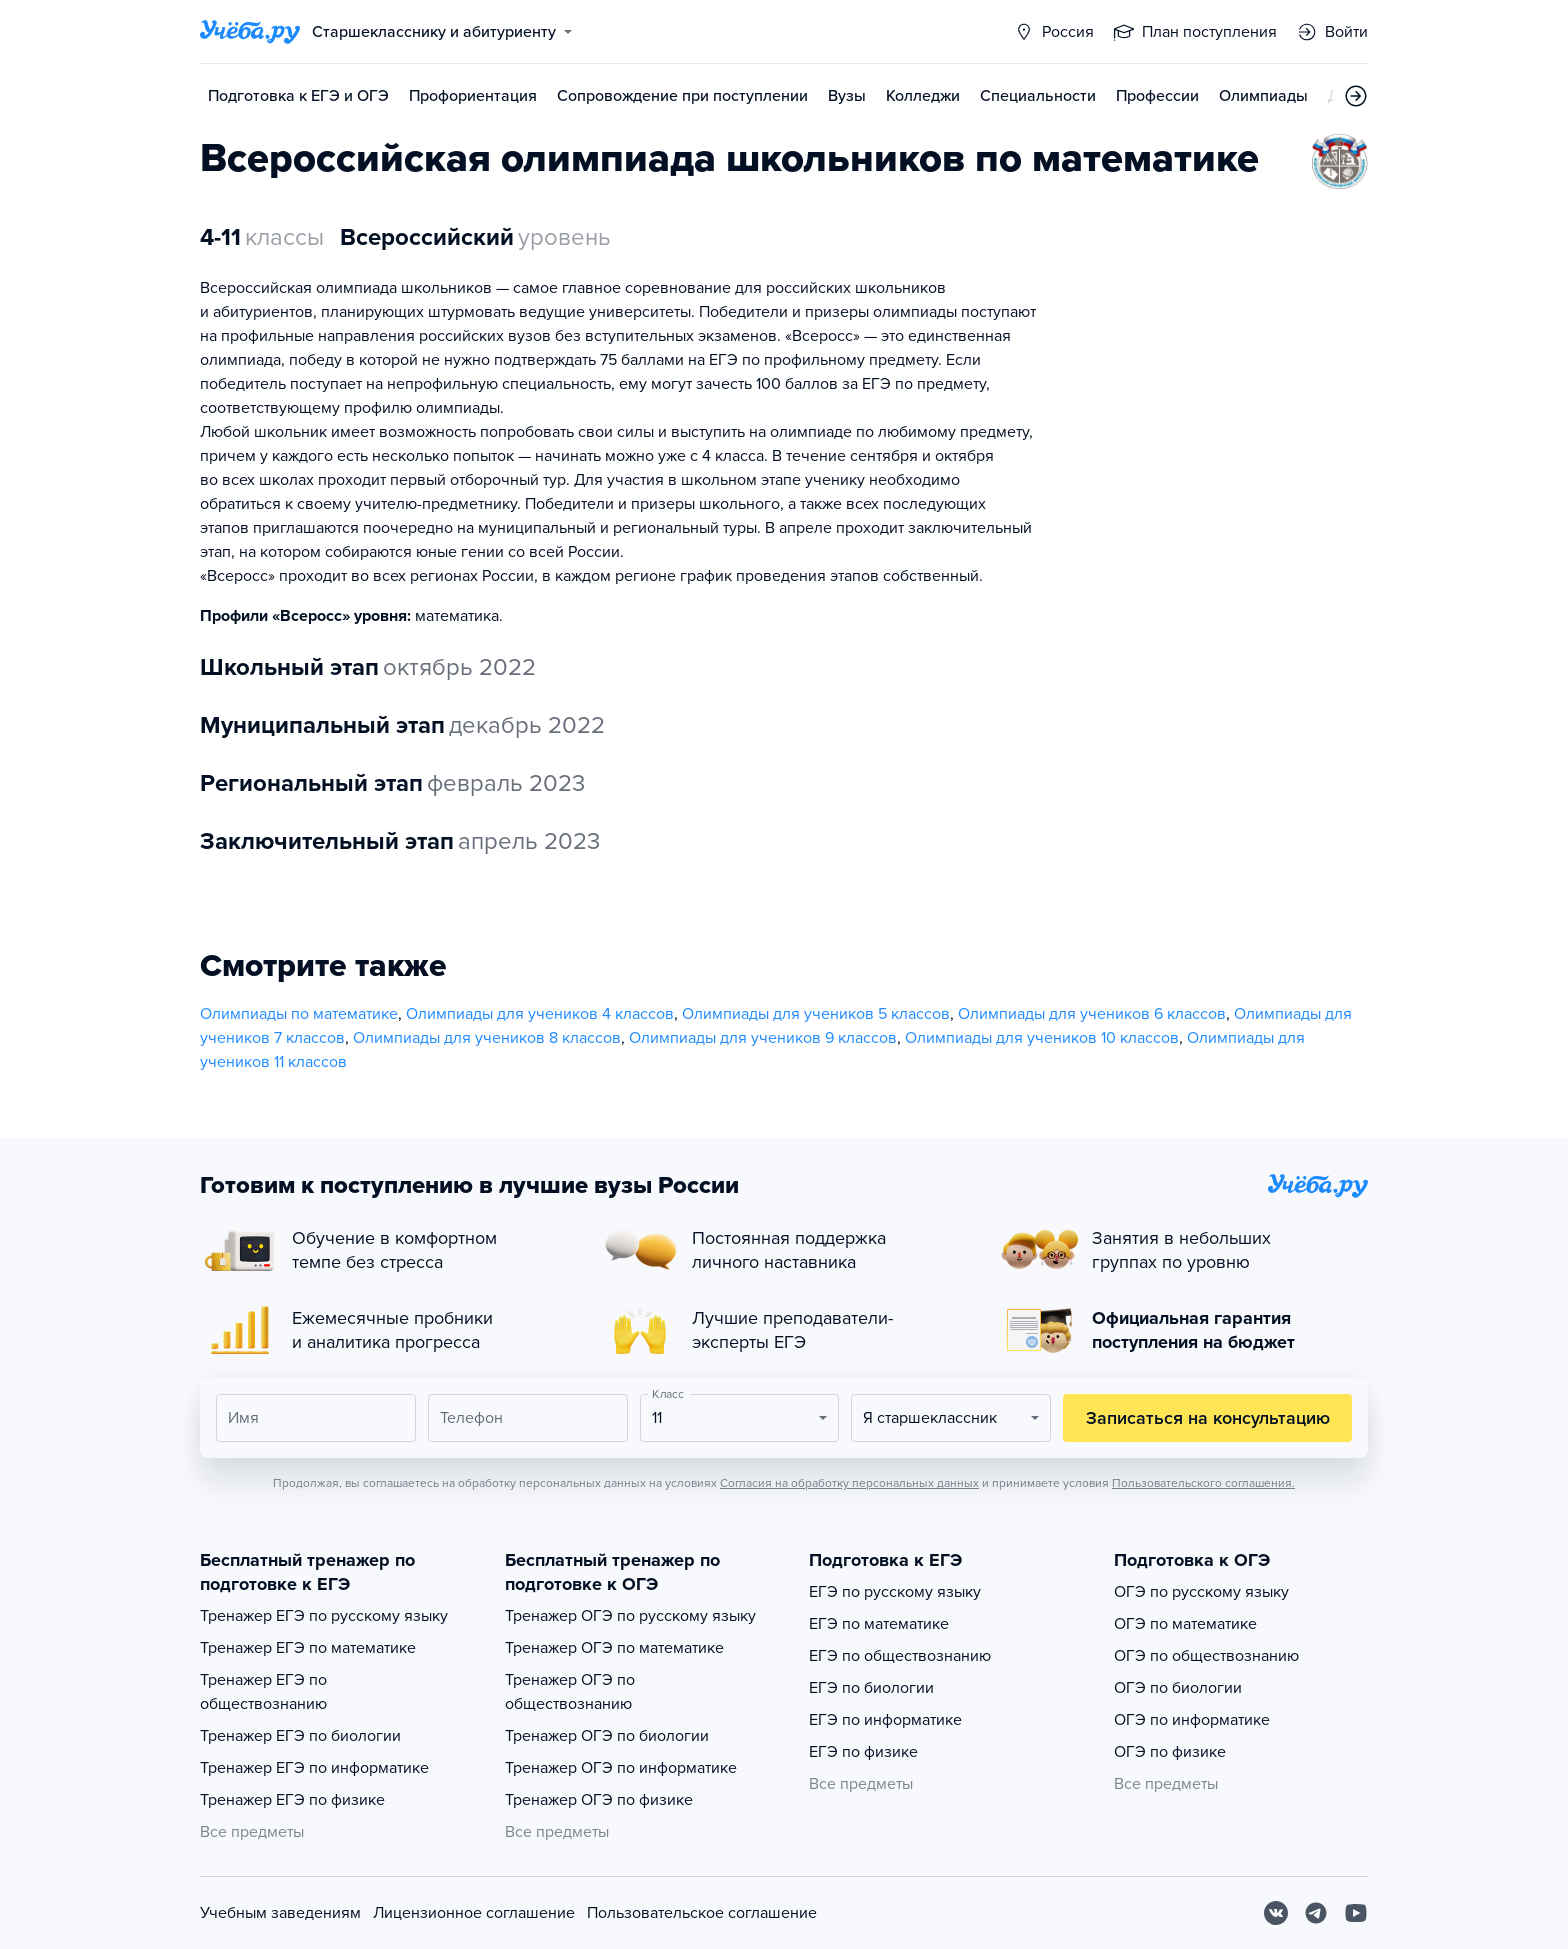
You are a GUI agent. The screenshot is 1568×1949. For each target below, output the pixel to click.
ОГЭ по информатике (1192, 1720)
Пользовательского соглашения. (1203, 1483)
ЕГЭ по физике (863, 1752)
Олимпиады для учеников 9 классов (763, 1038)
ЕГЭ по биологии (871, 1688)
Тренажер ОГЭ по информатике (621, 1768)
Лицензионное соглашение (474, 1913)
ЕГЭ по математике (879, 1624)
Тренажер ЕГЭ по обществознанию (263, 1692)
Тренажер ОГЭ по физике (599, 1800)
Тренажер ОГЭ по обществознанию (570, 1692)
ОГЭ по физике (1170, 1752)
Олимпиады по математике (299, 1014)
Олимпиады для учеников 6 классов (1092, 1014)
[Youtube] (1356, 1913)
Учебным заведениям (280, 1913)
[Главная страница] (250, 32)
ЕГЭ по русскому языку (895, 1592)
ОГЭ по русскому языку (1201, 1592)
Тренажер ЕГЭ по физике (292, 1800)
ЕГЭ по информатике (885, 1720)
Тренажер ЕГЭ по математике (308, 1648)
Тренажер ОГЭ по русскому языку (630, 1616)
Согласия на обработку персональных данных (849, 1483)
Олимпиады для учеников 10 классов (1042, 1038)
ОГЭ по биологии (1178, 1688)
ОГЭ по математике (1185, 1624)
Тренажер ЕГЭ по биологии (300, 1736)
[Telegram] (1316, 1913)
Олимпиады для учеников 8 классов (487, 1038)
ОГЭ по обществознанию (1206, 1656)
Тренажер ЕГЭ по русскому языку (324, 1616)
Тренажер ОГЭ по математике (614, 1648)
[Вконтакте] (1276, 1913)
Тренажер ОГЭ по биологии (607, 1736)
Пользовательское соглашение (702, 1913)
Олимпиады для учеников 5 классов (816, 1014)
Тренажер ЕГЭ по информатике (314, 1768)
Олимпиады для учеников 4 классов (540, 1014)
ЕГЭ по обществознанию (900, 1656)
